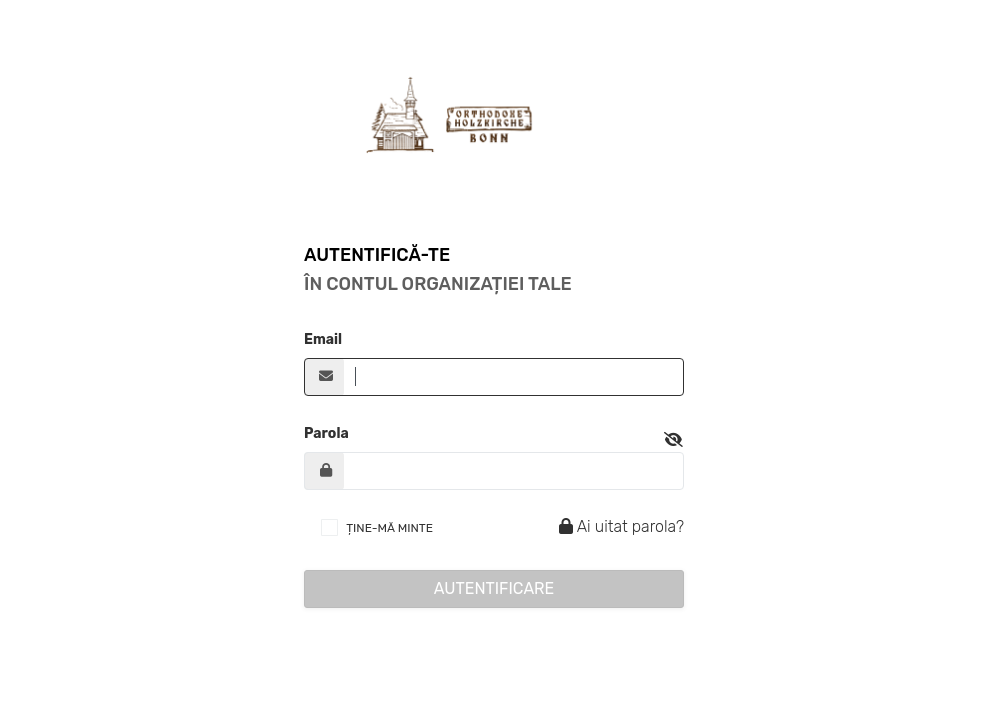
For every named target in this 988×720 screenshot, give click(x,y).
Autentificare (494, 588)
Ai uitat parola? (618, 526)
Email (323, 339)
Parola (326, 433)
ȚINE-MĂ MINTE (389, 528)
